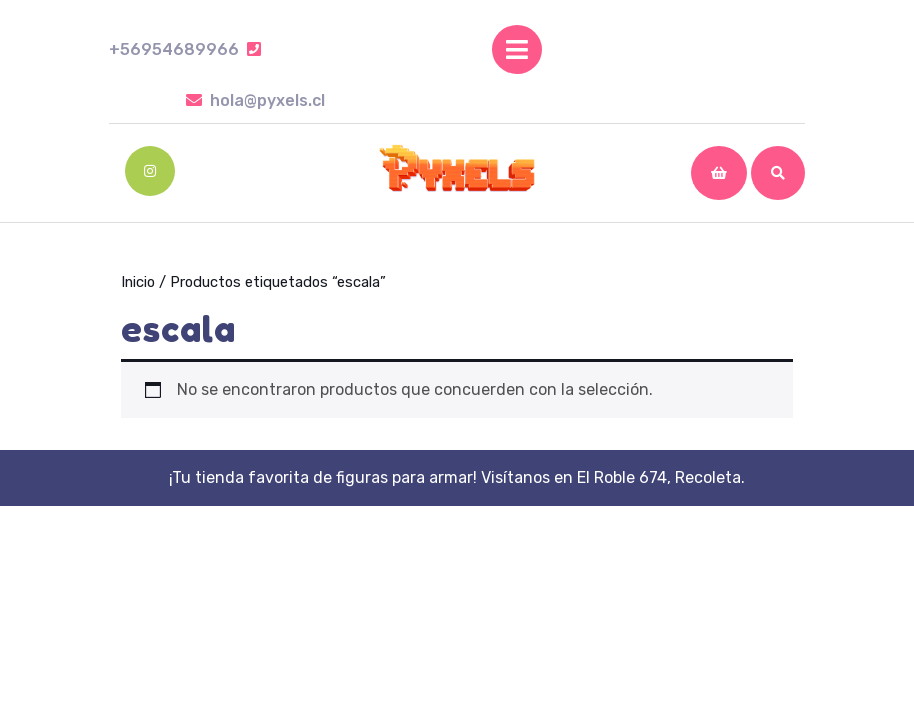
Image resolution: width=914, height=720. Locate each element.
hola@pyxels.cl (255, 100)
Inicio (138, 282)
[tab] (517, 49)
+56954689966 (185, 49)
